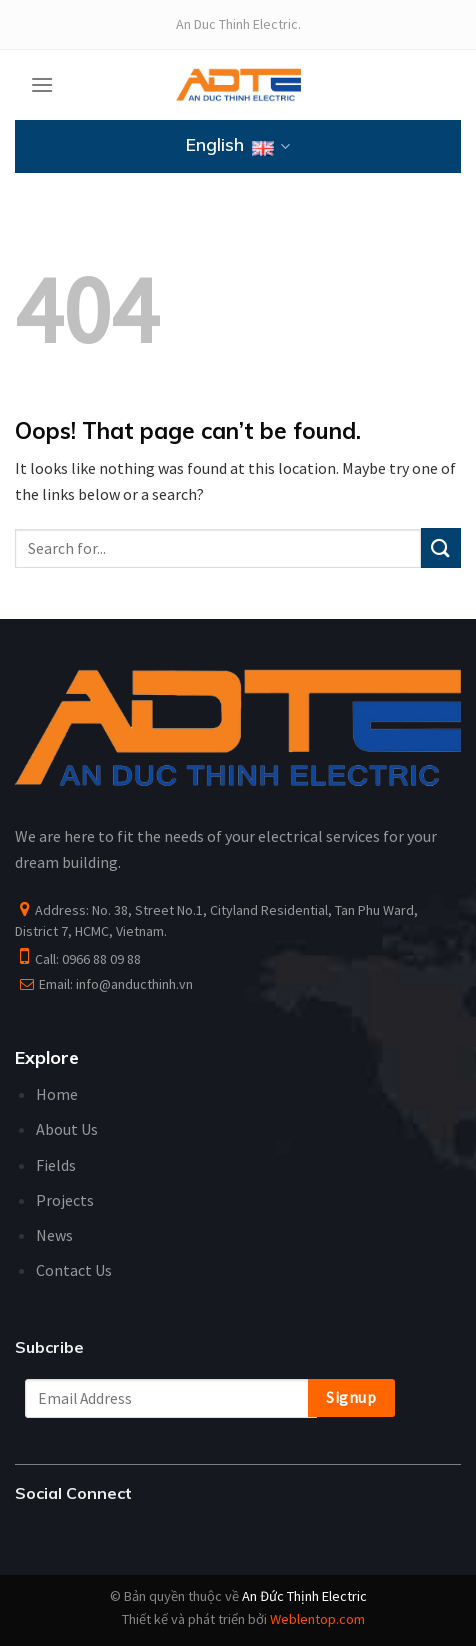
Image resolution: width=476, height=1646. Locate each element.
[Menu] (42, 84)
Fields (56, 1165)
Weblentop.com (317, 1619)
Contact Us (74, 1270)
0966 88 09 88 (101, 959)
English (237, 147)
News (54, 1235)
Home (57, 1094)
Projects (65, 1200)
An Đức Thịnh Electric (304, 1596)
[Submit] (441, 547)
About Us (67, 1129)
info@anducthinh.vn (134, 984)
